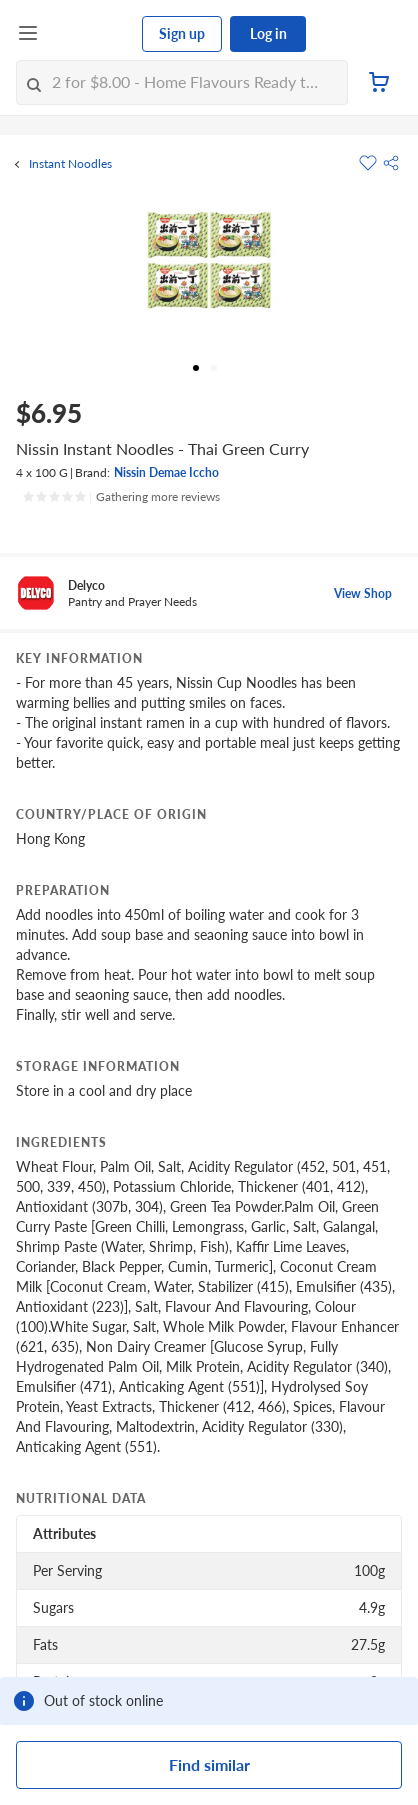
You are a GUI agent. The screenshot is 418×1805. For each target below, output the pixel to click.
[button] (391, 163)
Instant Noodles (70, 164)
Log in (268, 33)
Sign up (182, 33)
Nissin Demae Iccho (166, 472)
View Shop (363, 593)
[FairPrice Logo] (91, 34)
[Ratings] (121, 497)
